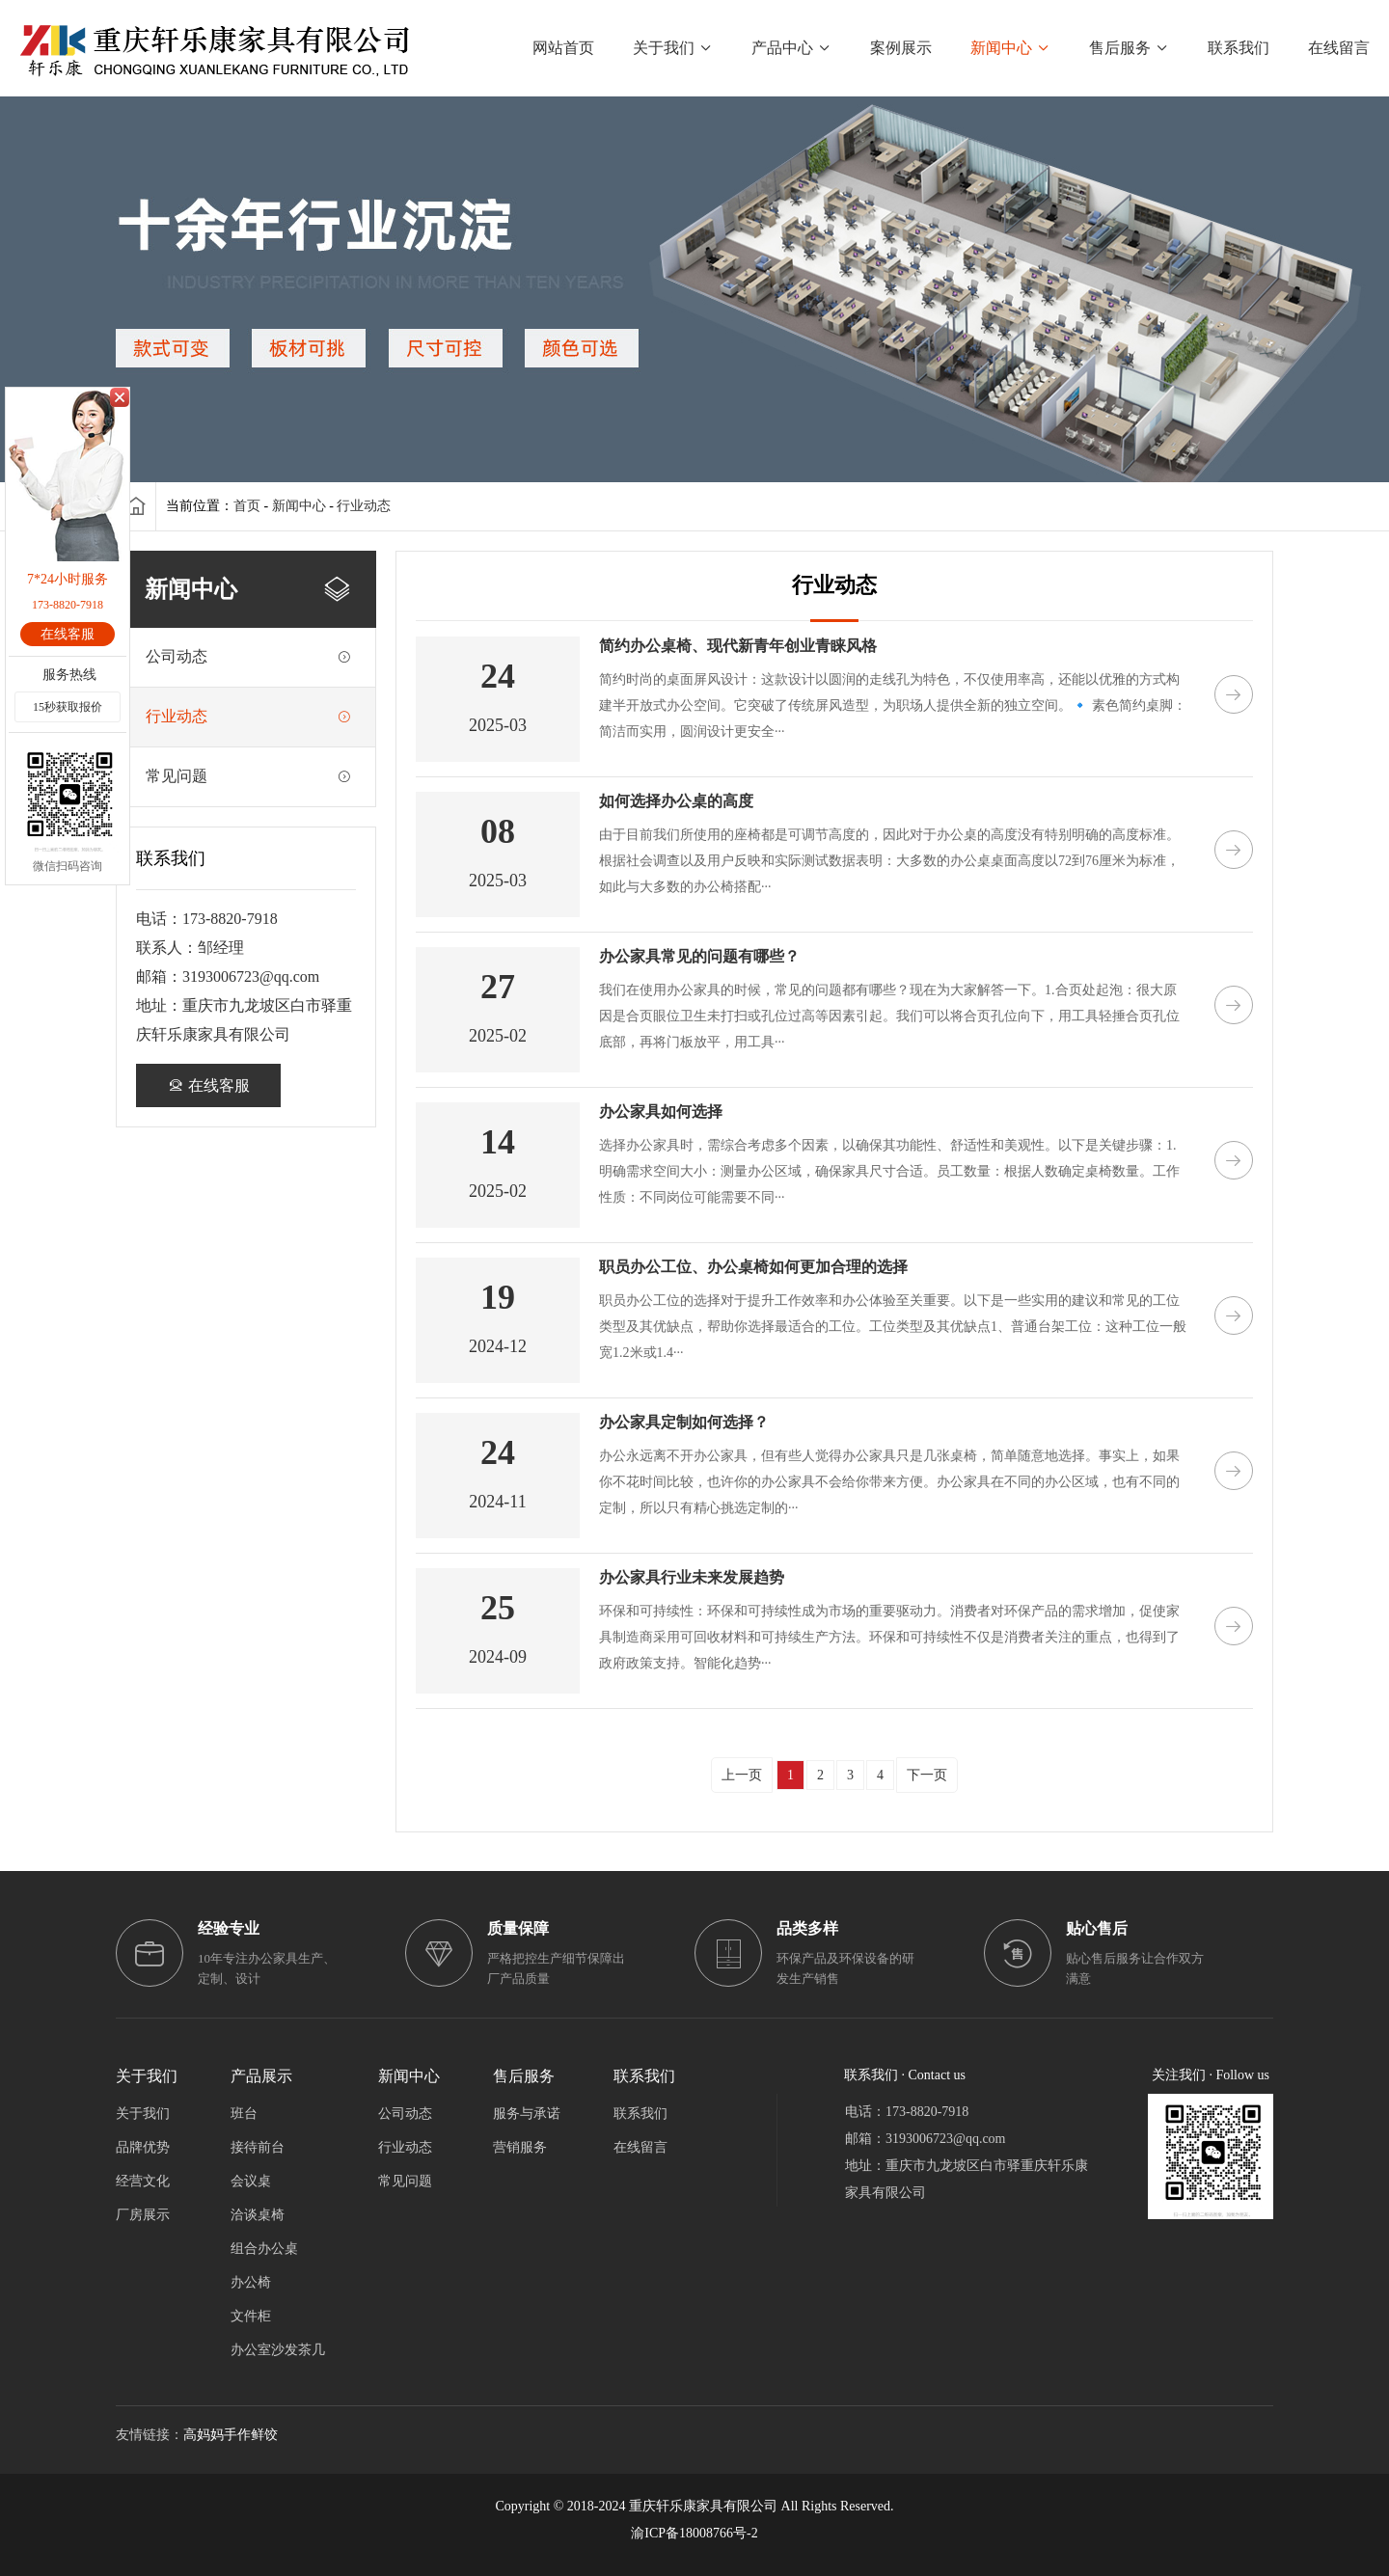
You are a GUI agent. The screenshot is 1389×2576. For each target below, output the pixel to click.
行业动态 (364, 506)
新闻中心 (299, 506)
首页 (246, 506)
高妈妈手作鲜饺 (230, 2434)
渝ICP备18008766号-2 (694, 2533)
